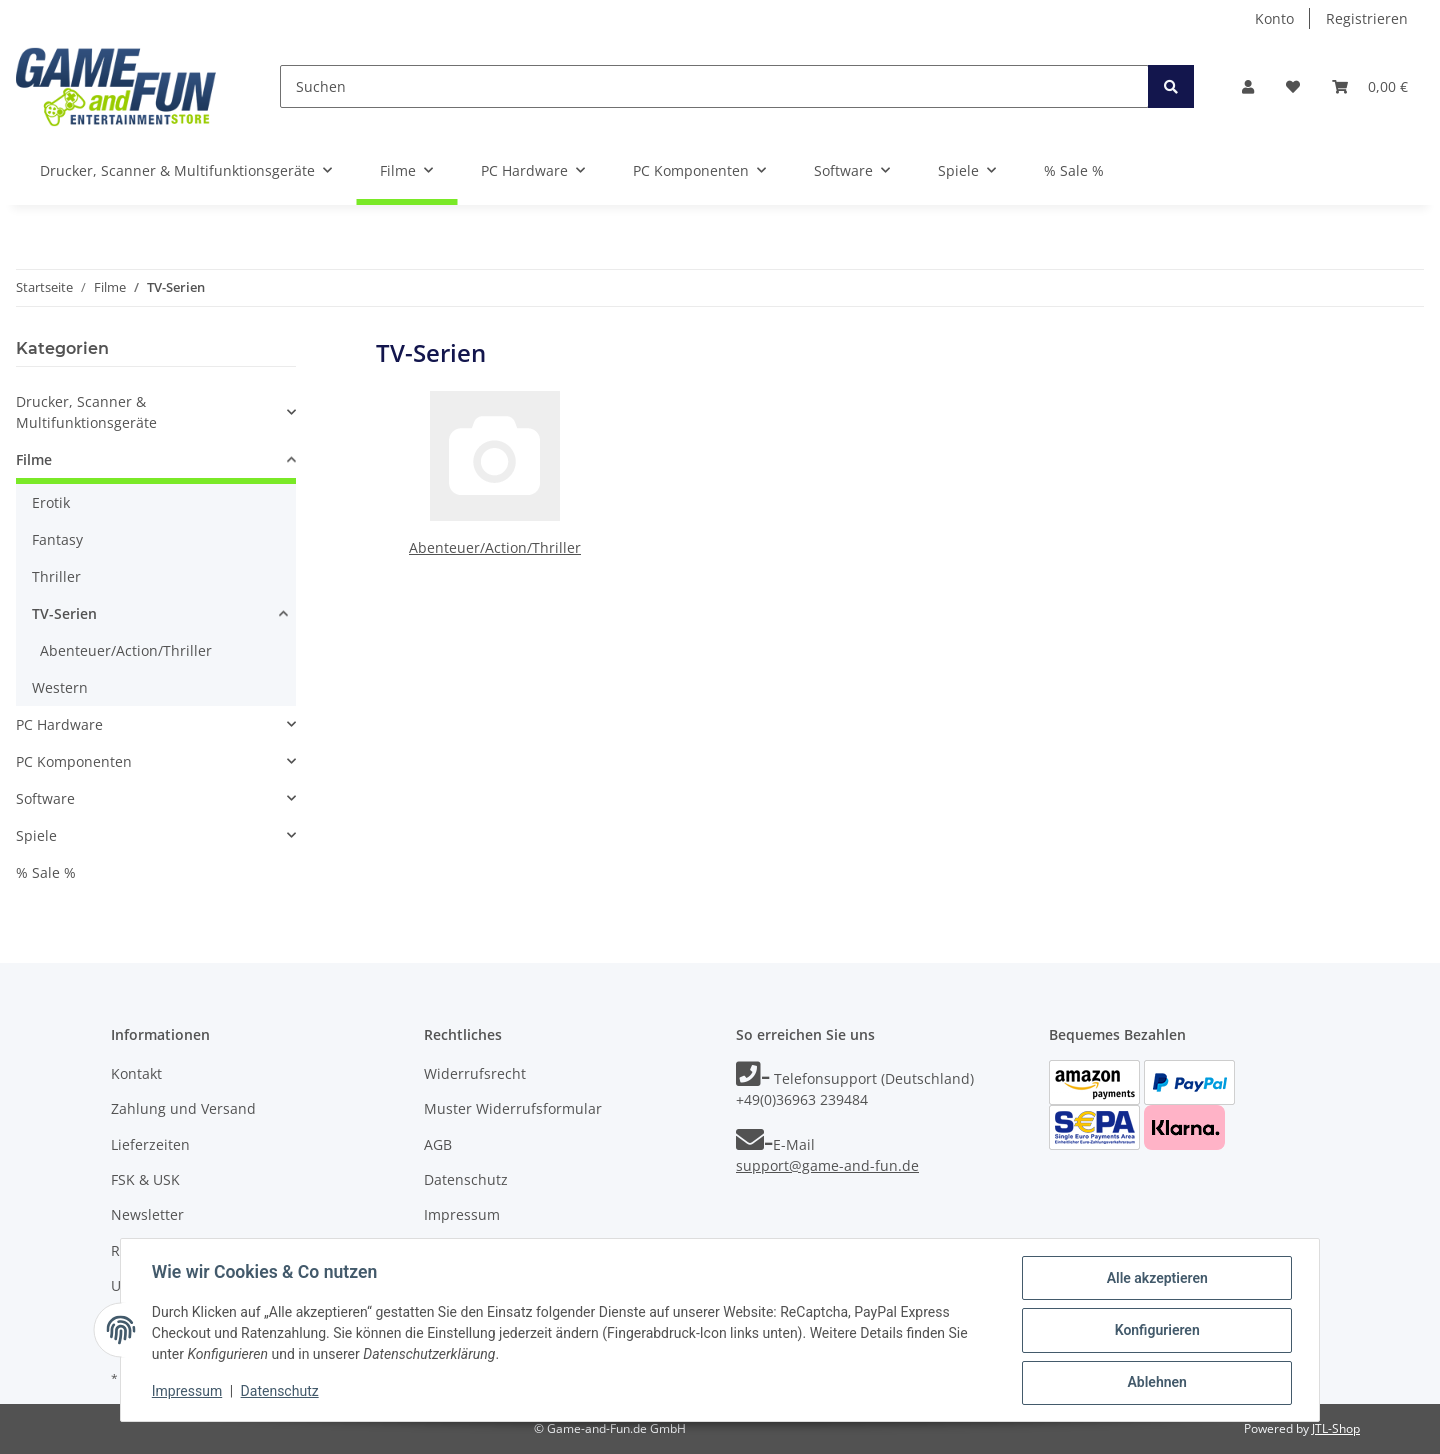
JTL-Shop (1336, 1428)
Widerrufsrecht (475, 1073)
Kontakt (136, 1073)
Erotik (51, 502)
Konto (1274, 18)
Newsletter (147, 1214)
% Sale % (46, 872)
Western (60, 687)
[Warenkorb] (1370, 86)
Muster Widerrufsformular (513, 1108)
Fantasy (57, 539)
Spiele (36, 835)
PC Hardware (59, 724)
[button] (1248, 86)
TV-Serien (64, 613)
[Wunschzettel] (1293, 86)
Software (45, 798)
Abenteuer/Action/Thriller (495, 547)
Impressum (462, 1214)
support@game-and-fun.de (827, 1165)
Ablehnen (1155, 1383)
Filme (34, 459)
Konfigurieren (1155, 1331)
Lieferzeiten (150, 1144)
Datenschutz (466, 1179)
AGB (438, 1144)
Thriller (56, 576)
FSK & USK (145, 1179)
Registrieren (1367, 18)
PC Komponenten (74, 761)
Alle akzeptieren (1155, 1279)
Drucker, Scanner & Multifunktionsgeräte (86, 412)
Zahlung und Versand (183, 1108)
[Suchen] (714, 86)
